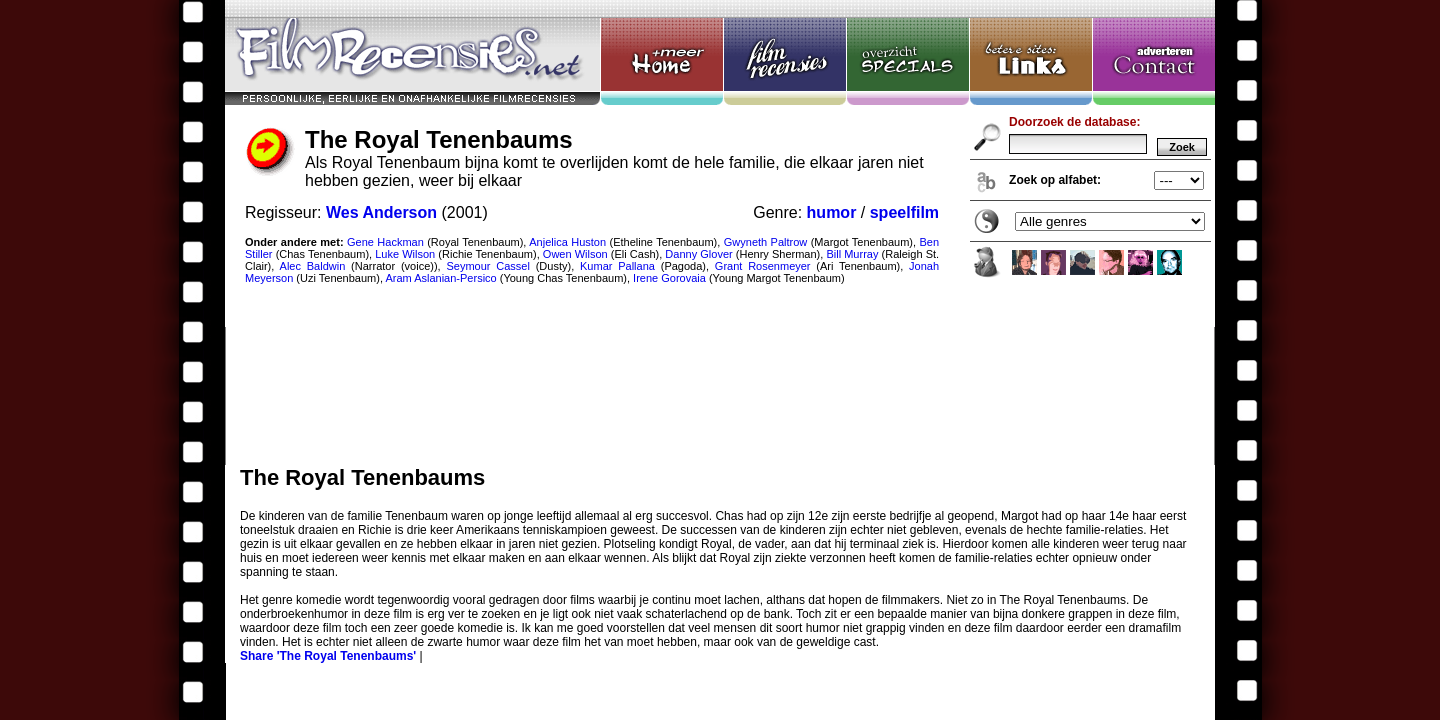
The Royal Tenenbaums (720, 232)
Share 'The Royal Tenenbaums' (328, 656)
